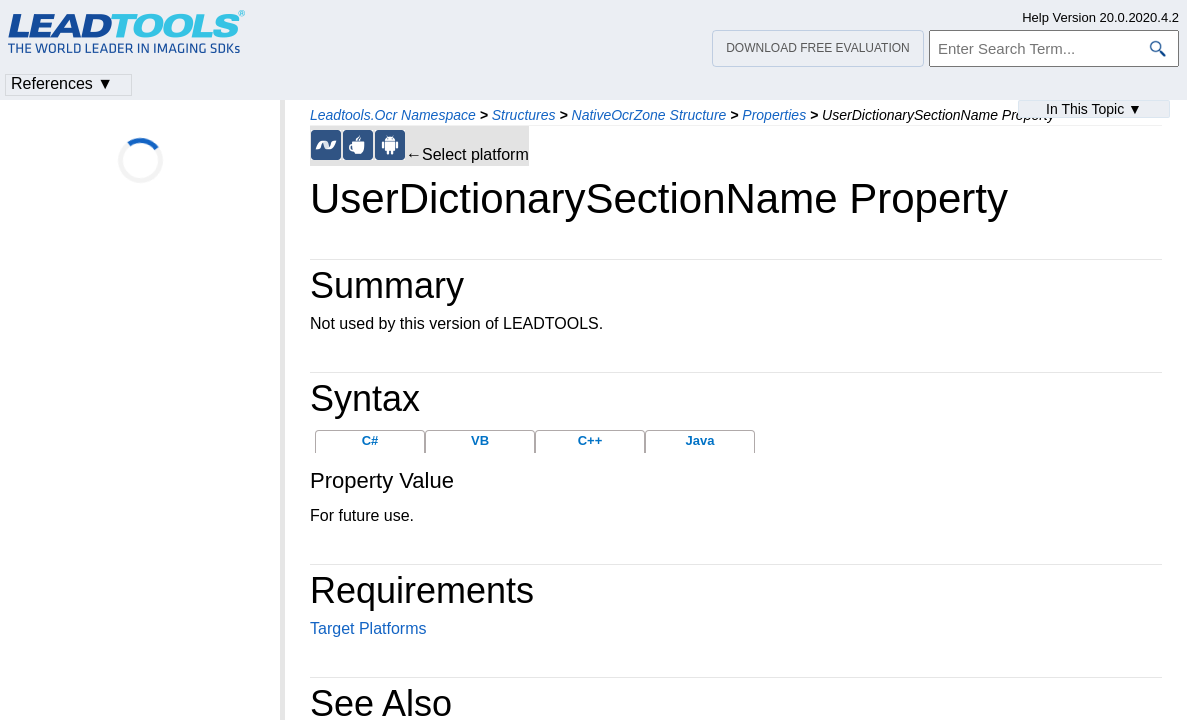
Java (700, 440)
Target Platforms (368, 628)
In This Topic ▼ (1094, 109)
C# (370, 440)
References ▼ (62, 83)
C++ (590, 440)
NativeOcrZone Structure (649, 115)
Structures (524, 115)
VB (480, 440)
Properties (774, 115)
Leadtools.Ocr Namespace (393, 115)
